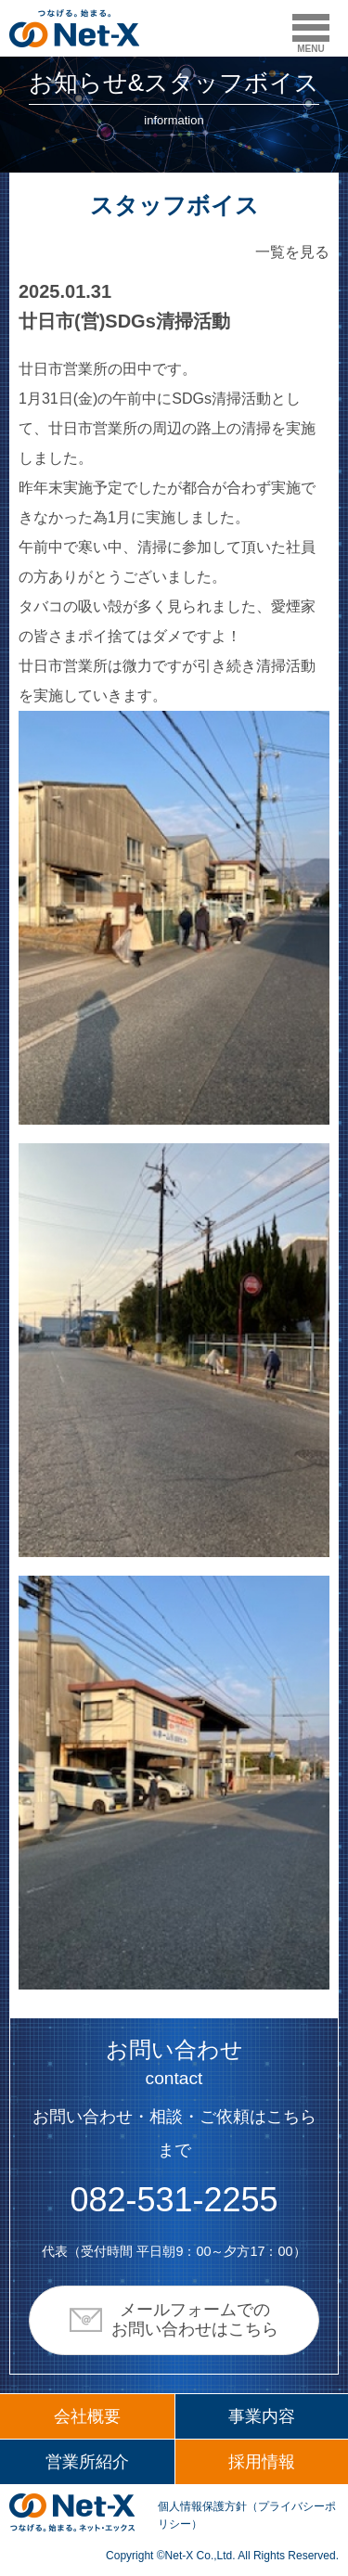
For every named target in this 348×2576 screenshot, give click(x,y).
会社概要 (87, 2416)
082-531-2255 (173, 2200)
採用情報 (261, 2462)
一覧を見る (292, 252)
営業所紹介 (87, 2462)
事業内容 (261, 2416)
